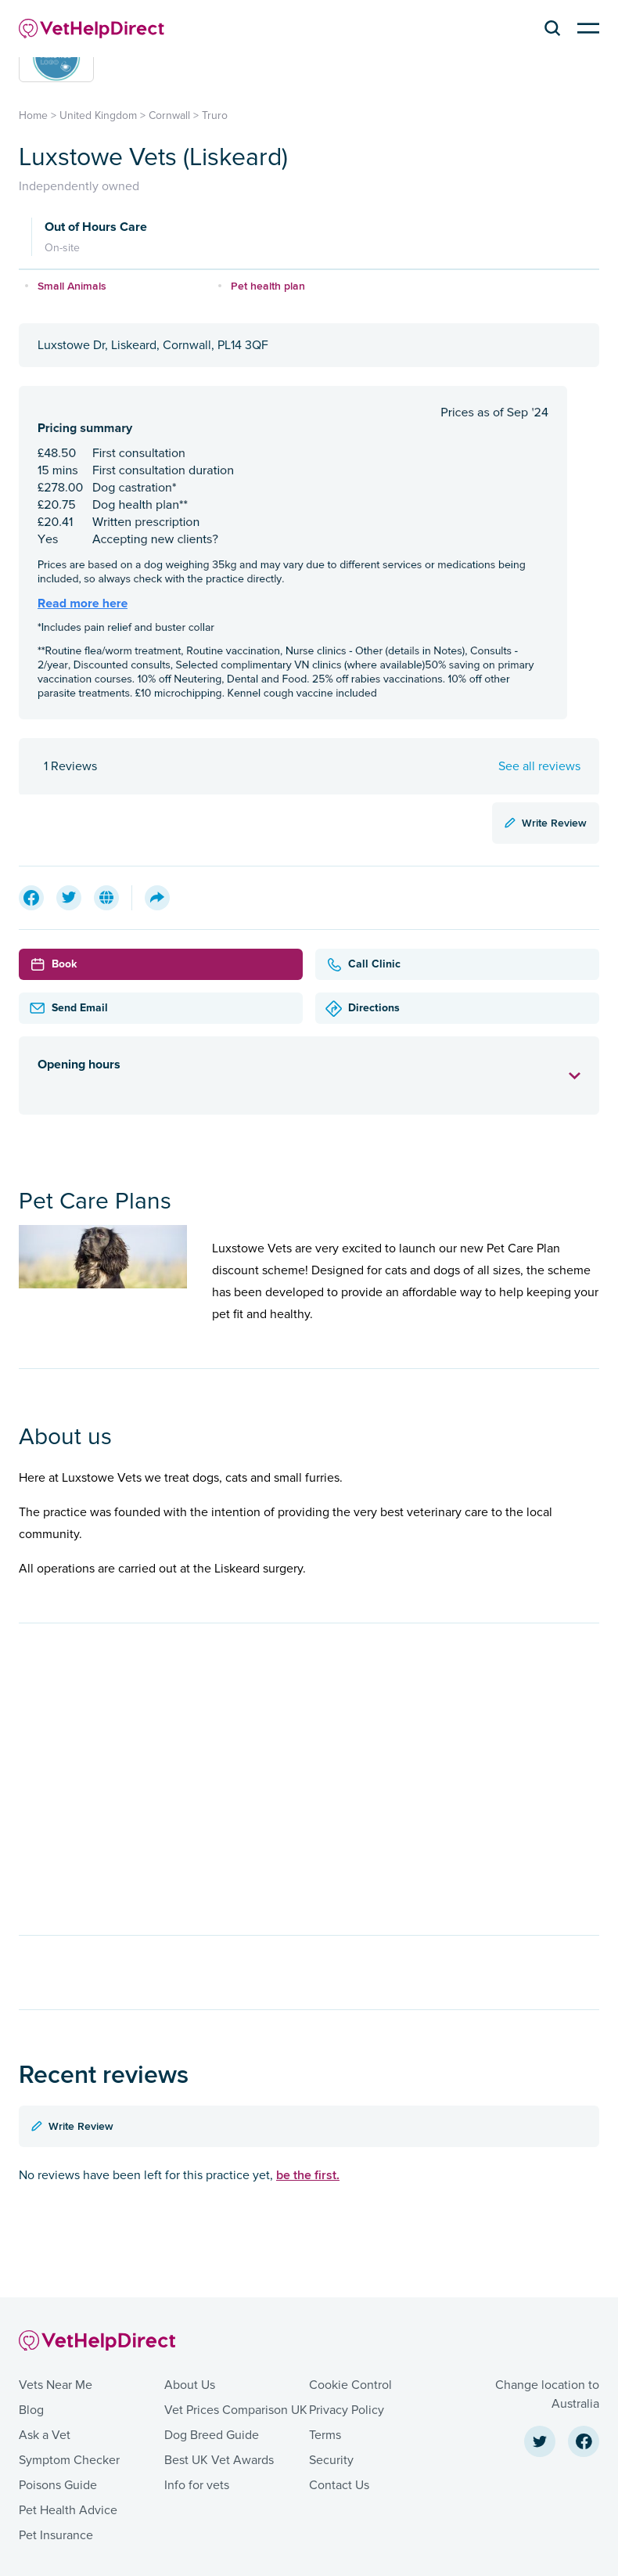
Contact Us (339, 2485)
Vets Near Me (55, 2385)
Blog (31, 2410)
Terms (325, 2435)
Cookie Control (350, 2385)
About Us (189, 2385)
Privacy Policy (346, 2410)
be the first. (308, 2175)
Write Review (546, 822)
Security (331, 2460)
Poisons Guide (58, 2485)
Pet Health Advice (68, 2510)
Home (33, 115)
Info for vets (196, 2485)
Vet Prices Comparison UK (235, 2410)
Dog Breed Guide (211, 2435)
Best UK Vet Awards (219, 2460)
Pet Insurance (56, 2535)
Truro (215, 115)
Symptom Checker (69, 2460)
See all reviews (539, 766)
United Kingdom (98, 115)
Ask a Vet (44, 2435)
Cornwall (169, 115)
